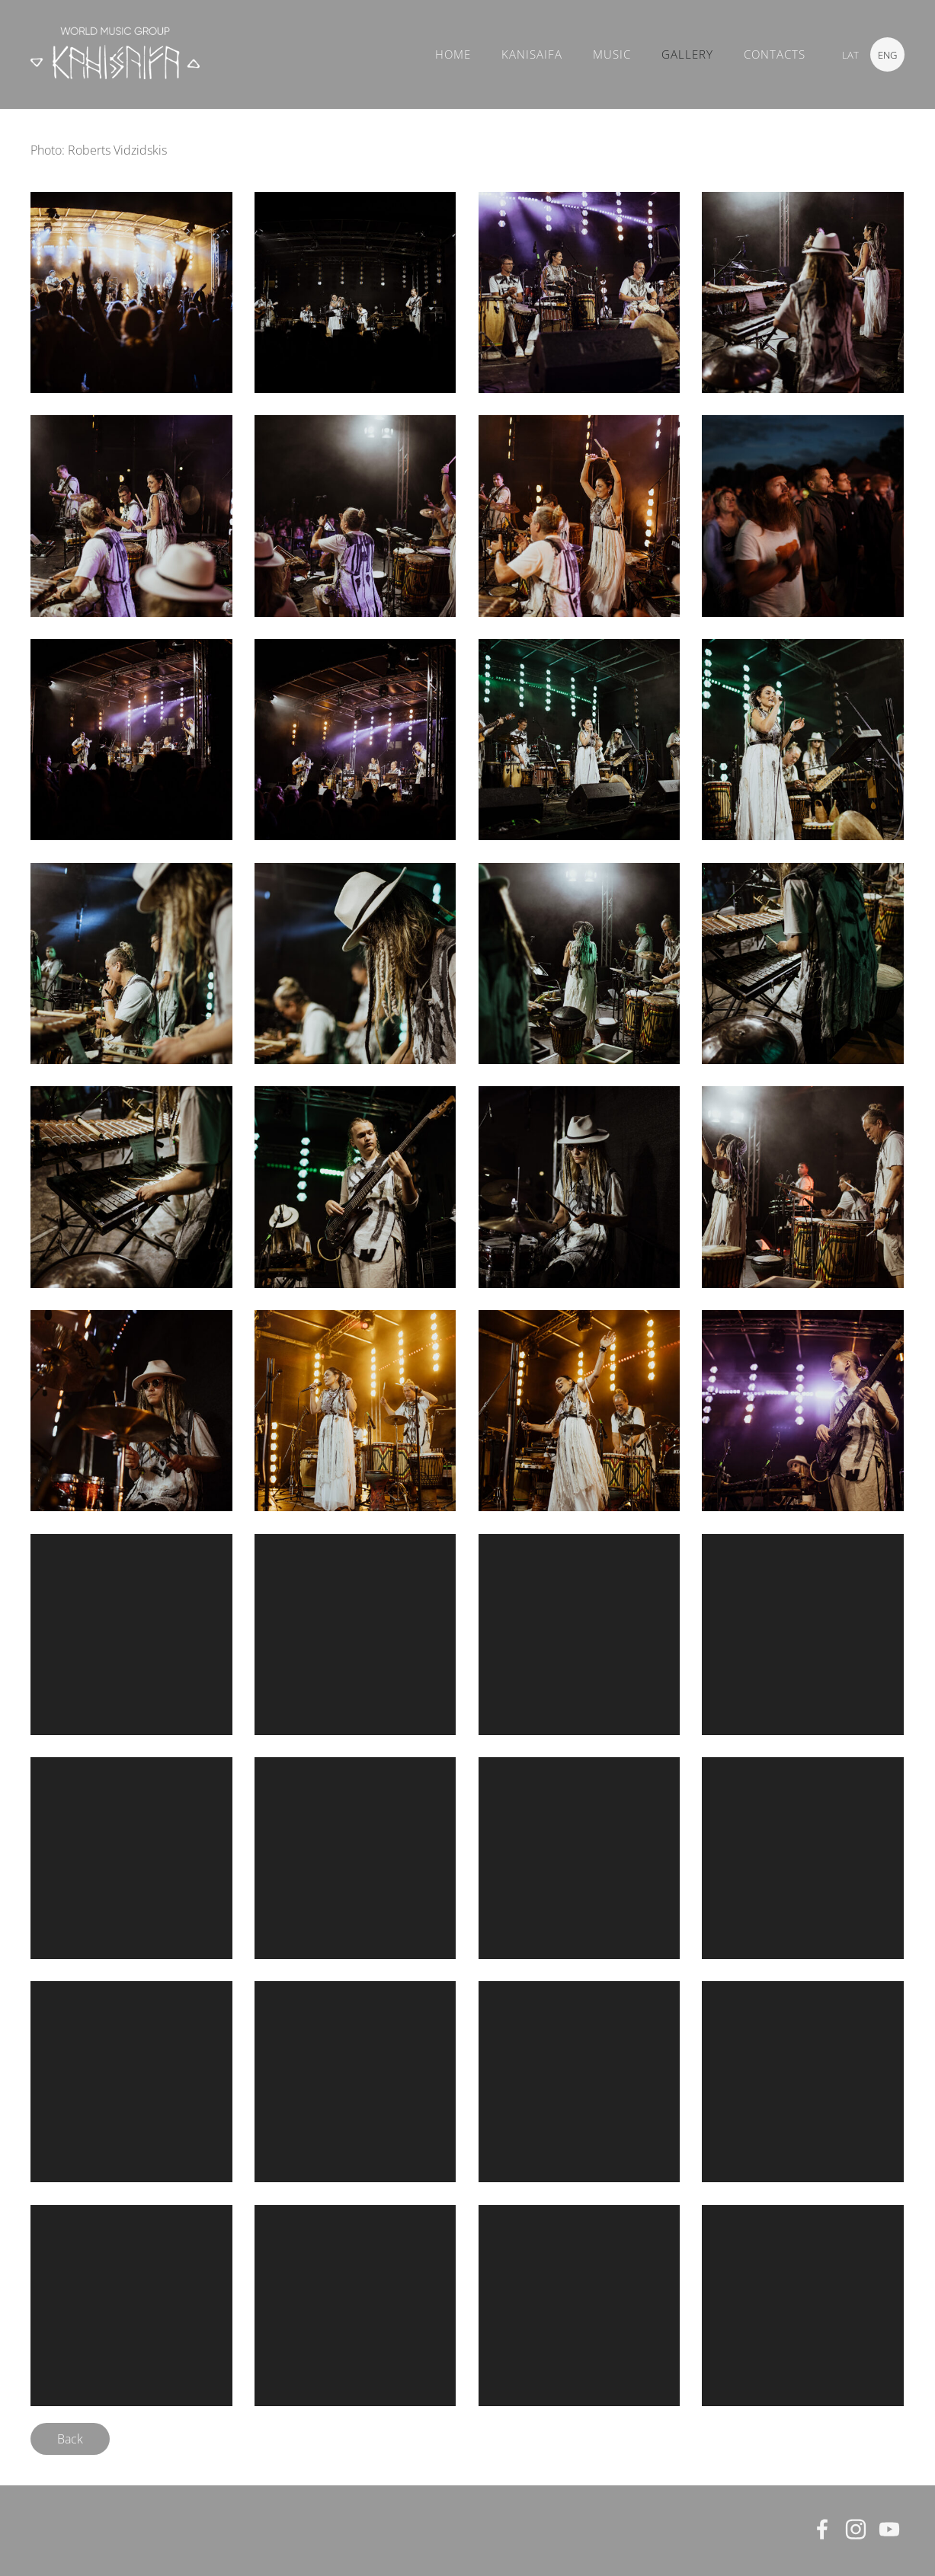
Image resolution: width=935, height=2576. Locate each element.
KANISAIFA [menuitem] (531, 54)
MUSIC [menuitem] (612, 54)
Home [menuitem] (453, 54)
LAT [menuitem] (850, 55)
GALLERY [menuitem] (687, 54)
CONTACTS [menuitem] (774, 54)
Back (70, 2439)
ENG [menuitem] (887, 55)
